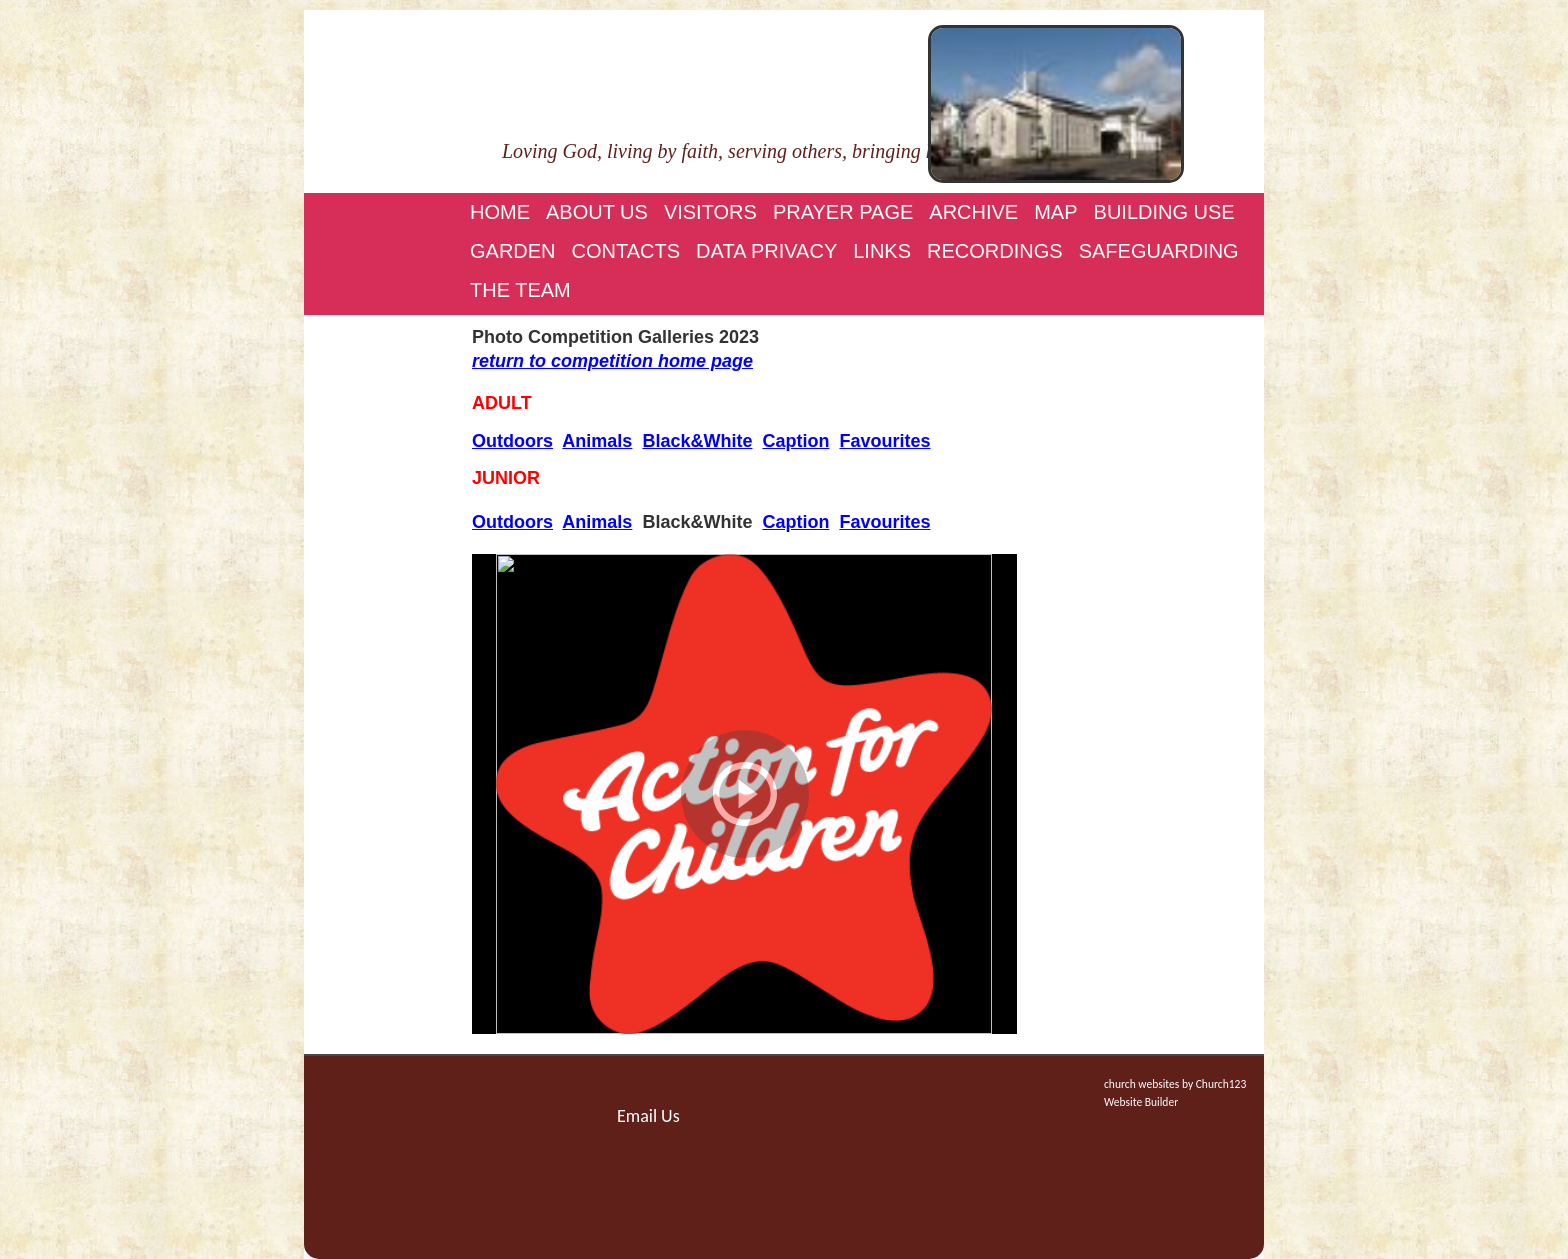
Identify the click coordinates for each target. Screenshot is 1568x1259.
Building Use (1164, 212)
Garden (513, 251)
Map (1055, 212)
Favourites (884, 441)
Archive (973, 212)
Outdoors (512, 441)
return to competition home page (612, 361)
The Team (520, 290)
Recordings (995, 251)
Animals (597, 441)
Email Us (648, 1116)
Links (882, 251)
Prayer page (843, 212)
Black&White (697, 441)
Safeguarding (1159, 251)
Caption (795, 441)
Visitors (710, 212)
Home (500, 212)
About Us (597, 212)
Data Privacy (766, 251)
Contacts (626, 251)
